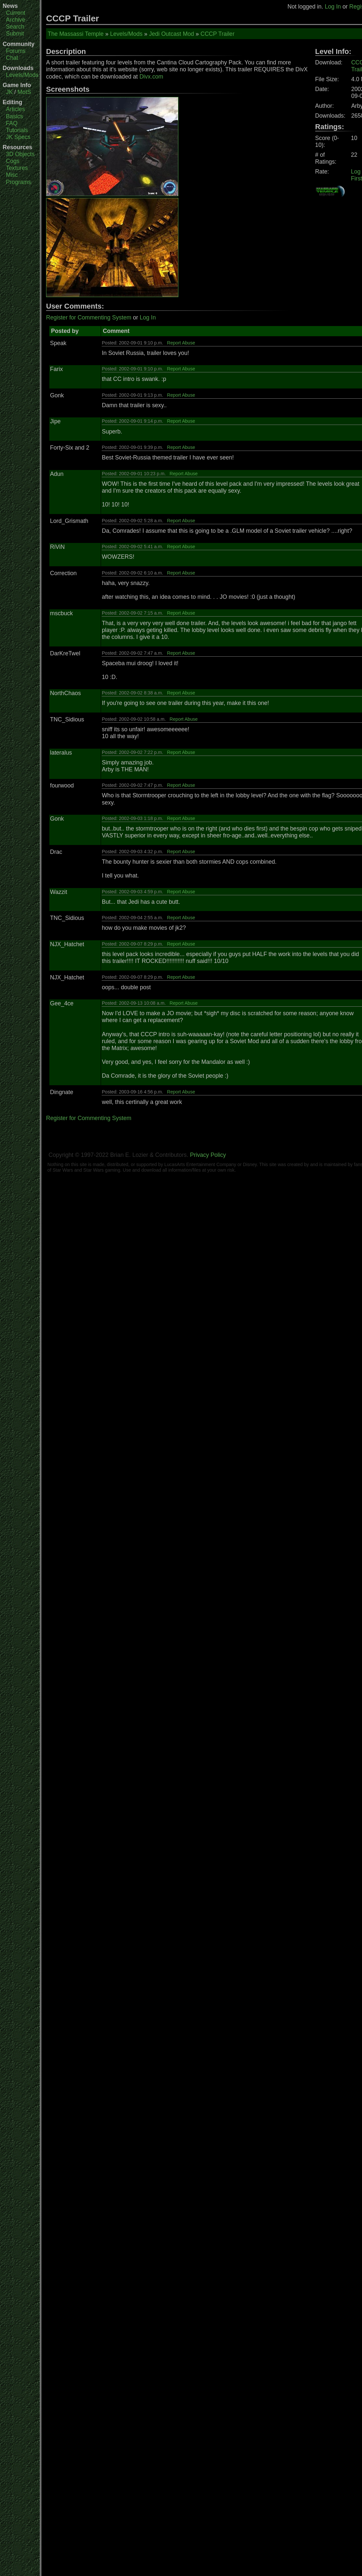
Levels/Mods (22, 75)
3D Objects (20, 154)
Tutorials (17, 130)
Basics (14, 116)
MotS (24, 92)
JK (9, 92)
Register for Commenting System (88, 317)
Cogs (12, 161)
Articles (15, 109)
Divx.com (151, 76)
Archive (15, 19)
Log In (333, 6)
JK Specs (18, 137)
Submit (15, 33)
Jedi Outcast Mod (171, 34)
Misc (12, 175)
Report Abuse (181, 342)
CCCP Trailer (217, 34)
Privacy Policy (208, 1155)
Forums (16, 51)
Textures (17, 168)
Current (15, 13)
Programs (18, 182)
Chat (12, 58)
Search (15, 26)
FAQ (11, 123)
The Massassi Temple (76, 34)
